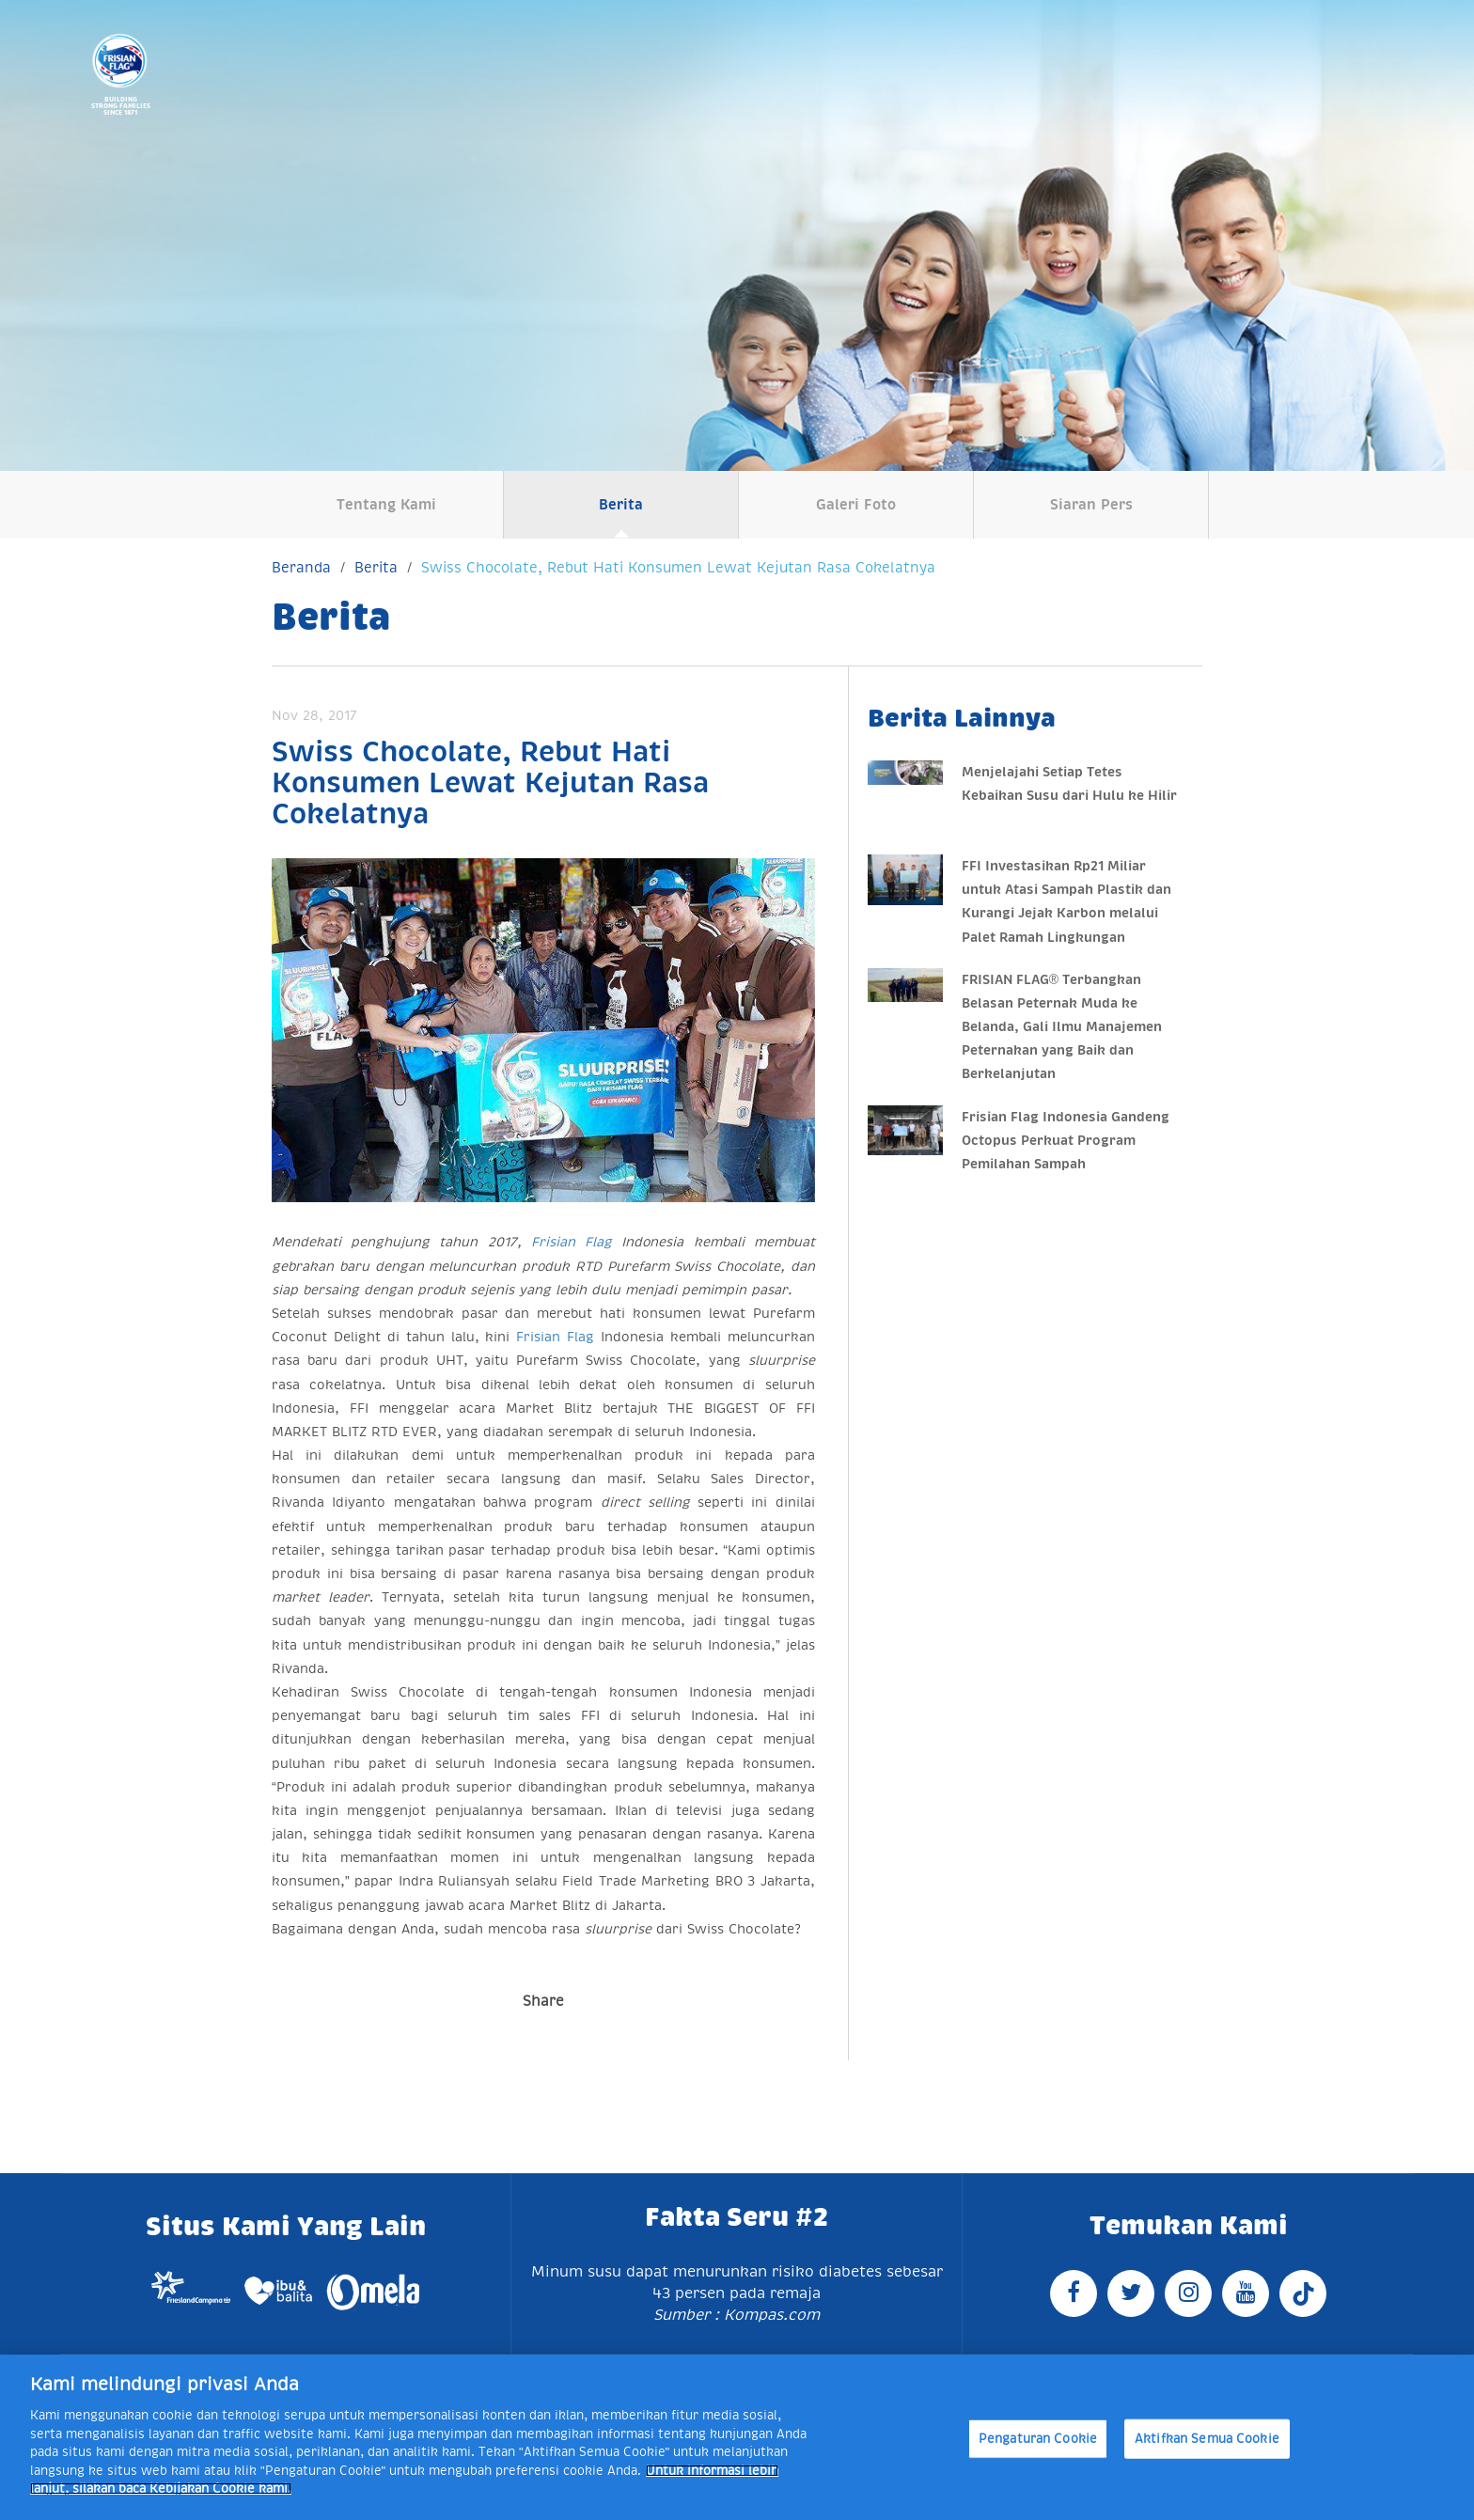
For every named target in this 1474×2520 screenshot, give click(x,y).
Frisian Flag (571, 1241)
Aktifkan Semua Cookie (1207, 2439)
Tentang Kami (386, 504)
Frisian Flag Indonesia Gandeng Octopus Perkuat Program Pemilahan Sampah (1065, 1140)
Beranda (301, 567)
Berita (621, 504)
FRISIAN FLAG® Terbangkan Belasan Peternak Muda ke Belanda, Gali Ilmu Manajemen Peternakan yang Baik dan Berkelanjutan (1062, 1027)
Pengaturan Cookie (1038, 2439)
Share (543, 2001)
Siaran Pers (1091, 504)
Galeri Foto (856, 504)
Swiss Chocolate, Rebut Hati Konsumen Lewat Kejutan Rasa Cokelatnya (678, 567)
